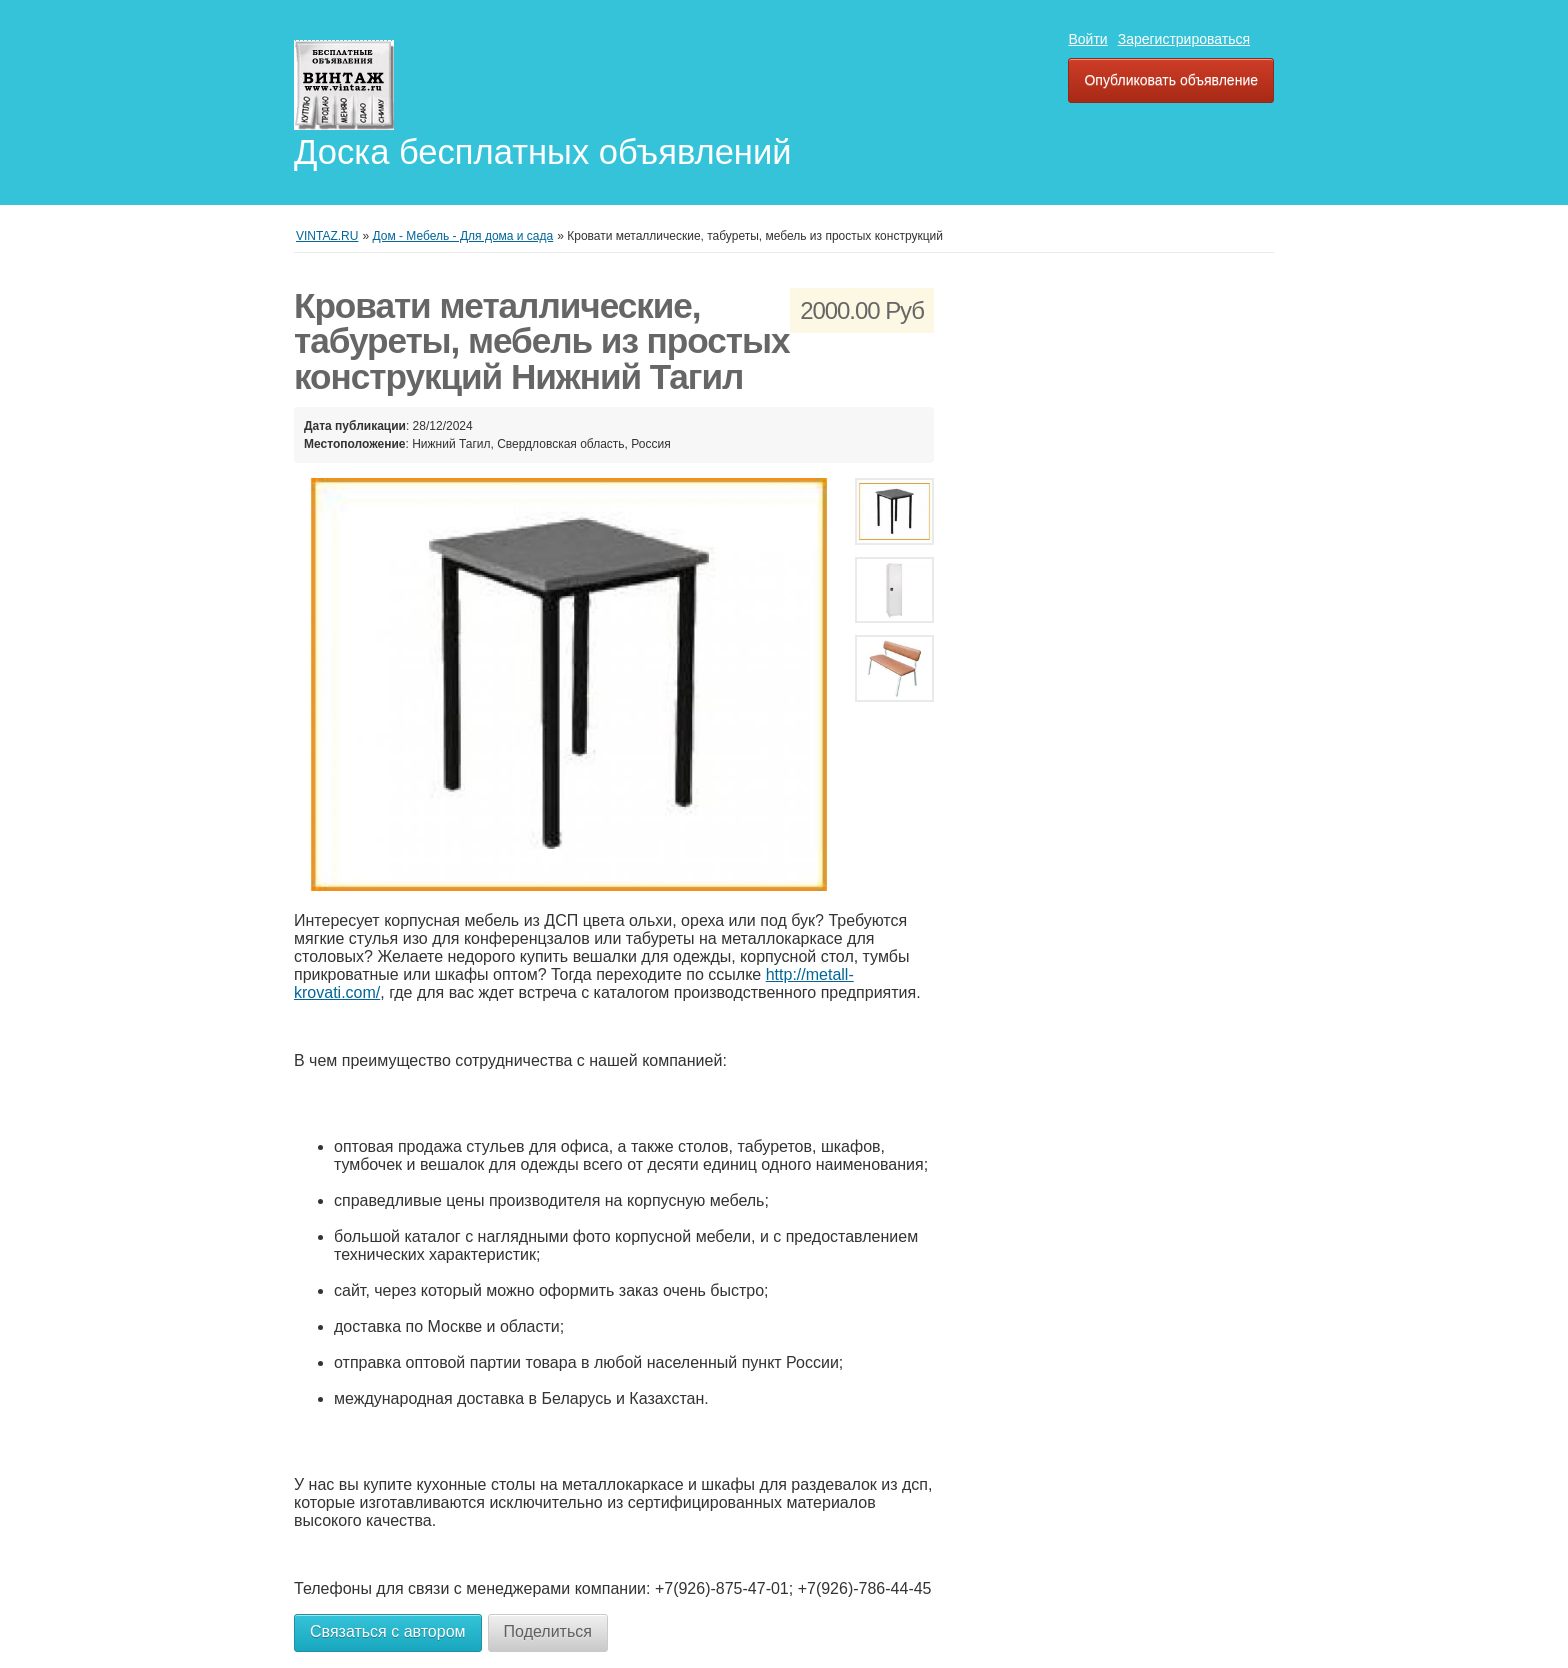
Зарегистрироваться (1184, 39)
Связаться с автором (388, 1631)
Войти (1087, 39)
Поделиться (548, 1631)
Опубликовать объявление (1171, 80)
